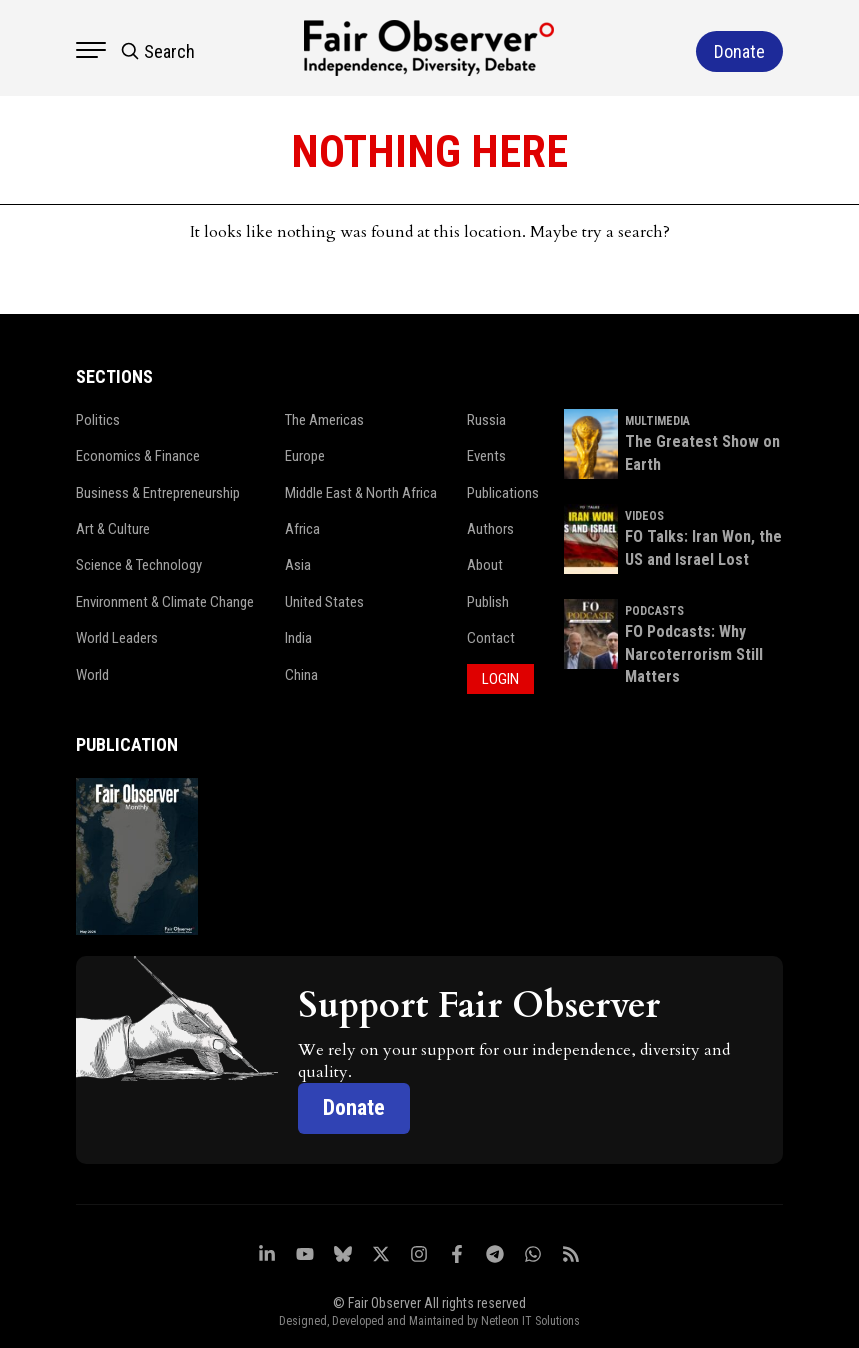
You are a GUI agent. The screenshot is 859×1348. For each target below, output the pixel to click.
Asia (295, 565)
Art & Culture (112, 529)
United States (321, 602)
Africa (299, 529)
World (91, 675)
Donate (356, 1095)
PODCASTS (660, 611)
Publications (500, 493)
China (298, 675)
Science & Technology (138, 565)
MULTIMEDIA (663, 421)
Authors (487, 529)
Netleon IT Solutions (530, 1309)
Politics (97, 420)
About (482, 565)
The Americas (321, 420)
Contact (488, 638)
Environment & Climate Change (164, 602)
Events (483, 456)
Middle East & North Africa (358, 493)
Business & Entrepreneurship (157, 493)
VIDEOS (650, 516)
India (295, 638)
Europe (302, 456)
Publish (485, 602)
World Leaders (116, 638)
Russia (483, 420)
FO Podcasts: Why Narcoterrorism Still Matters (700, 654)
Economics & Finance (137, 456)
